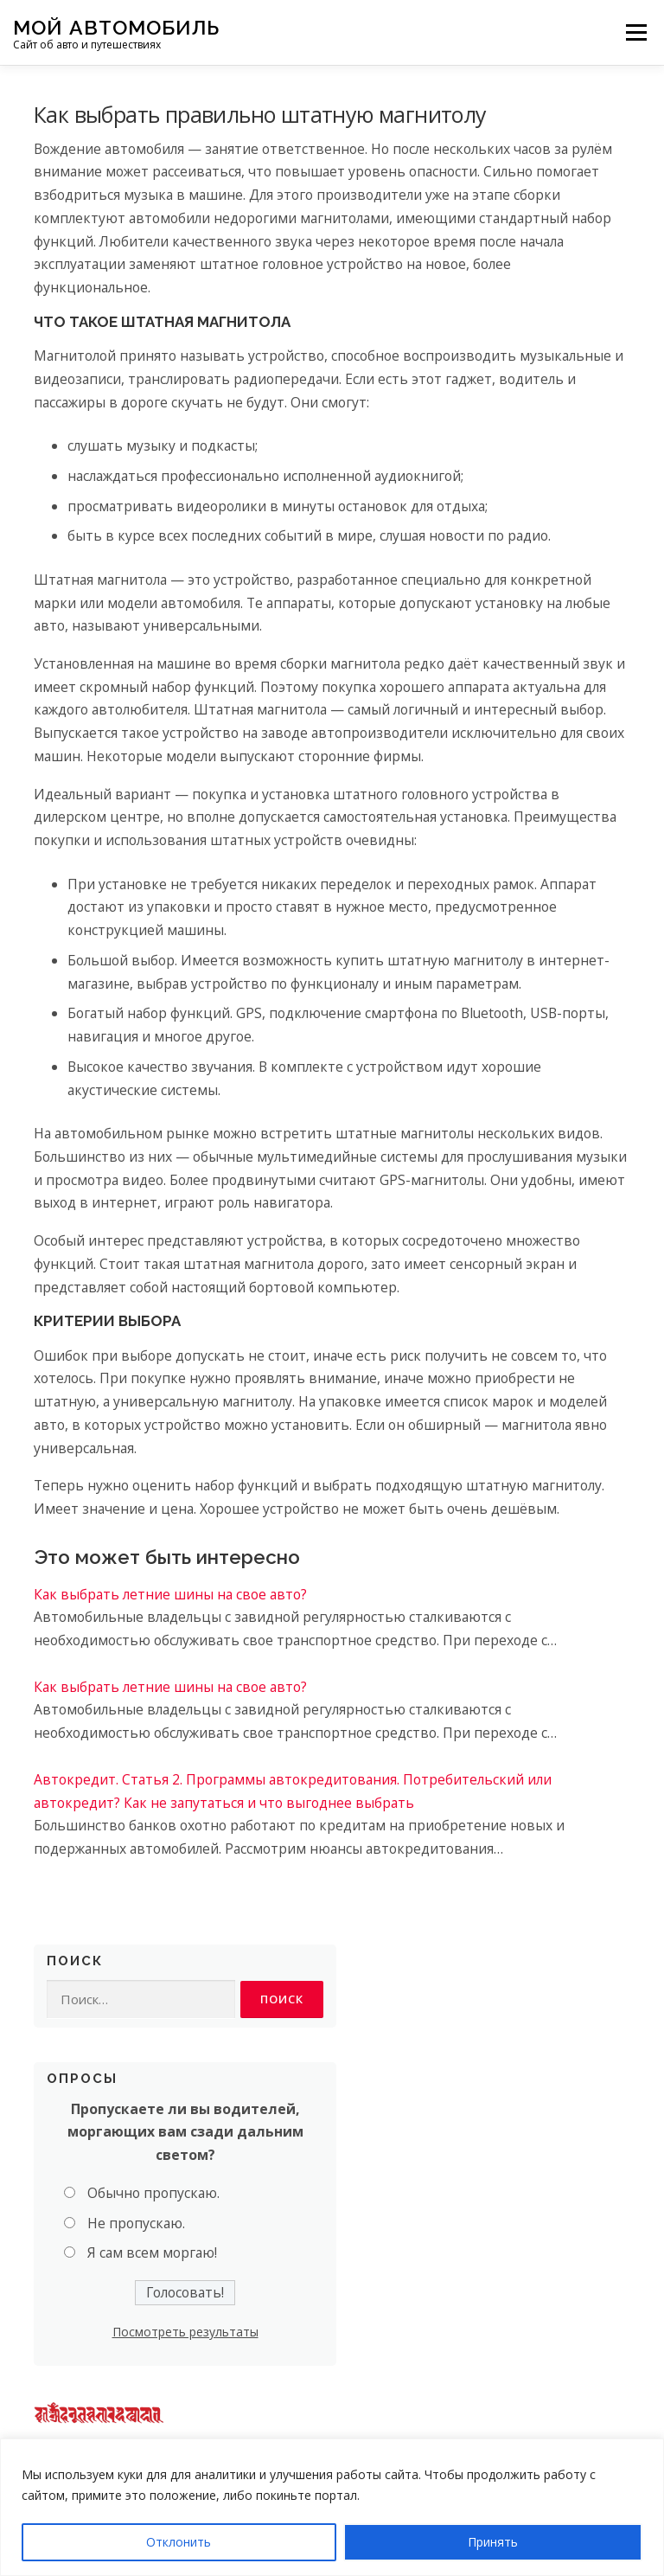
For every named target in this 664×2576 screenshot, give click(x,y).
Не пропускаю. (136, 2223)
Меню (636, 32)
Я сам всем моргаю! (152, 2253)
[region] (332, 2507)
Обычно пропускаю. (153, 2192)
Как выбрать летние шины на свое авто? (170, 1594)
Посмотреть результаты (185, 2331)
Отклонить (178, 2542)
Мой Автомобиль (116, 26)
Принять (493, 2542)
